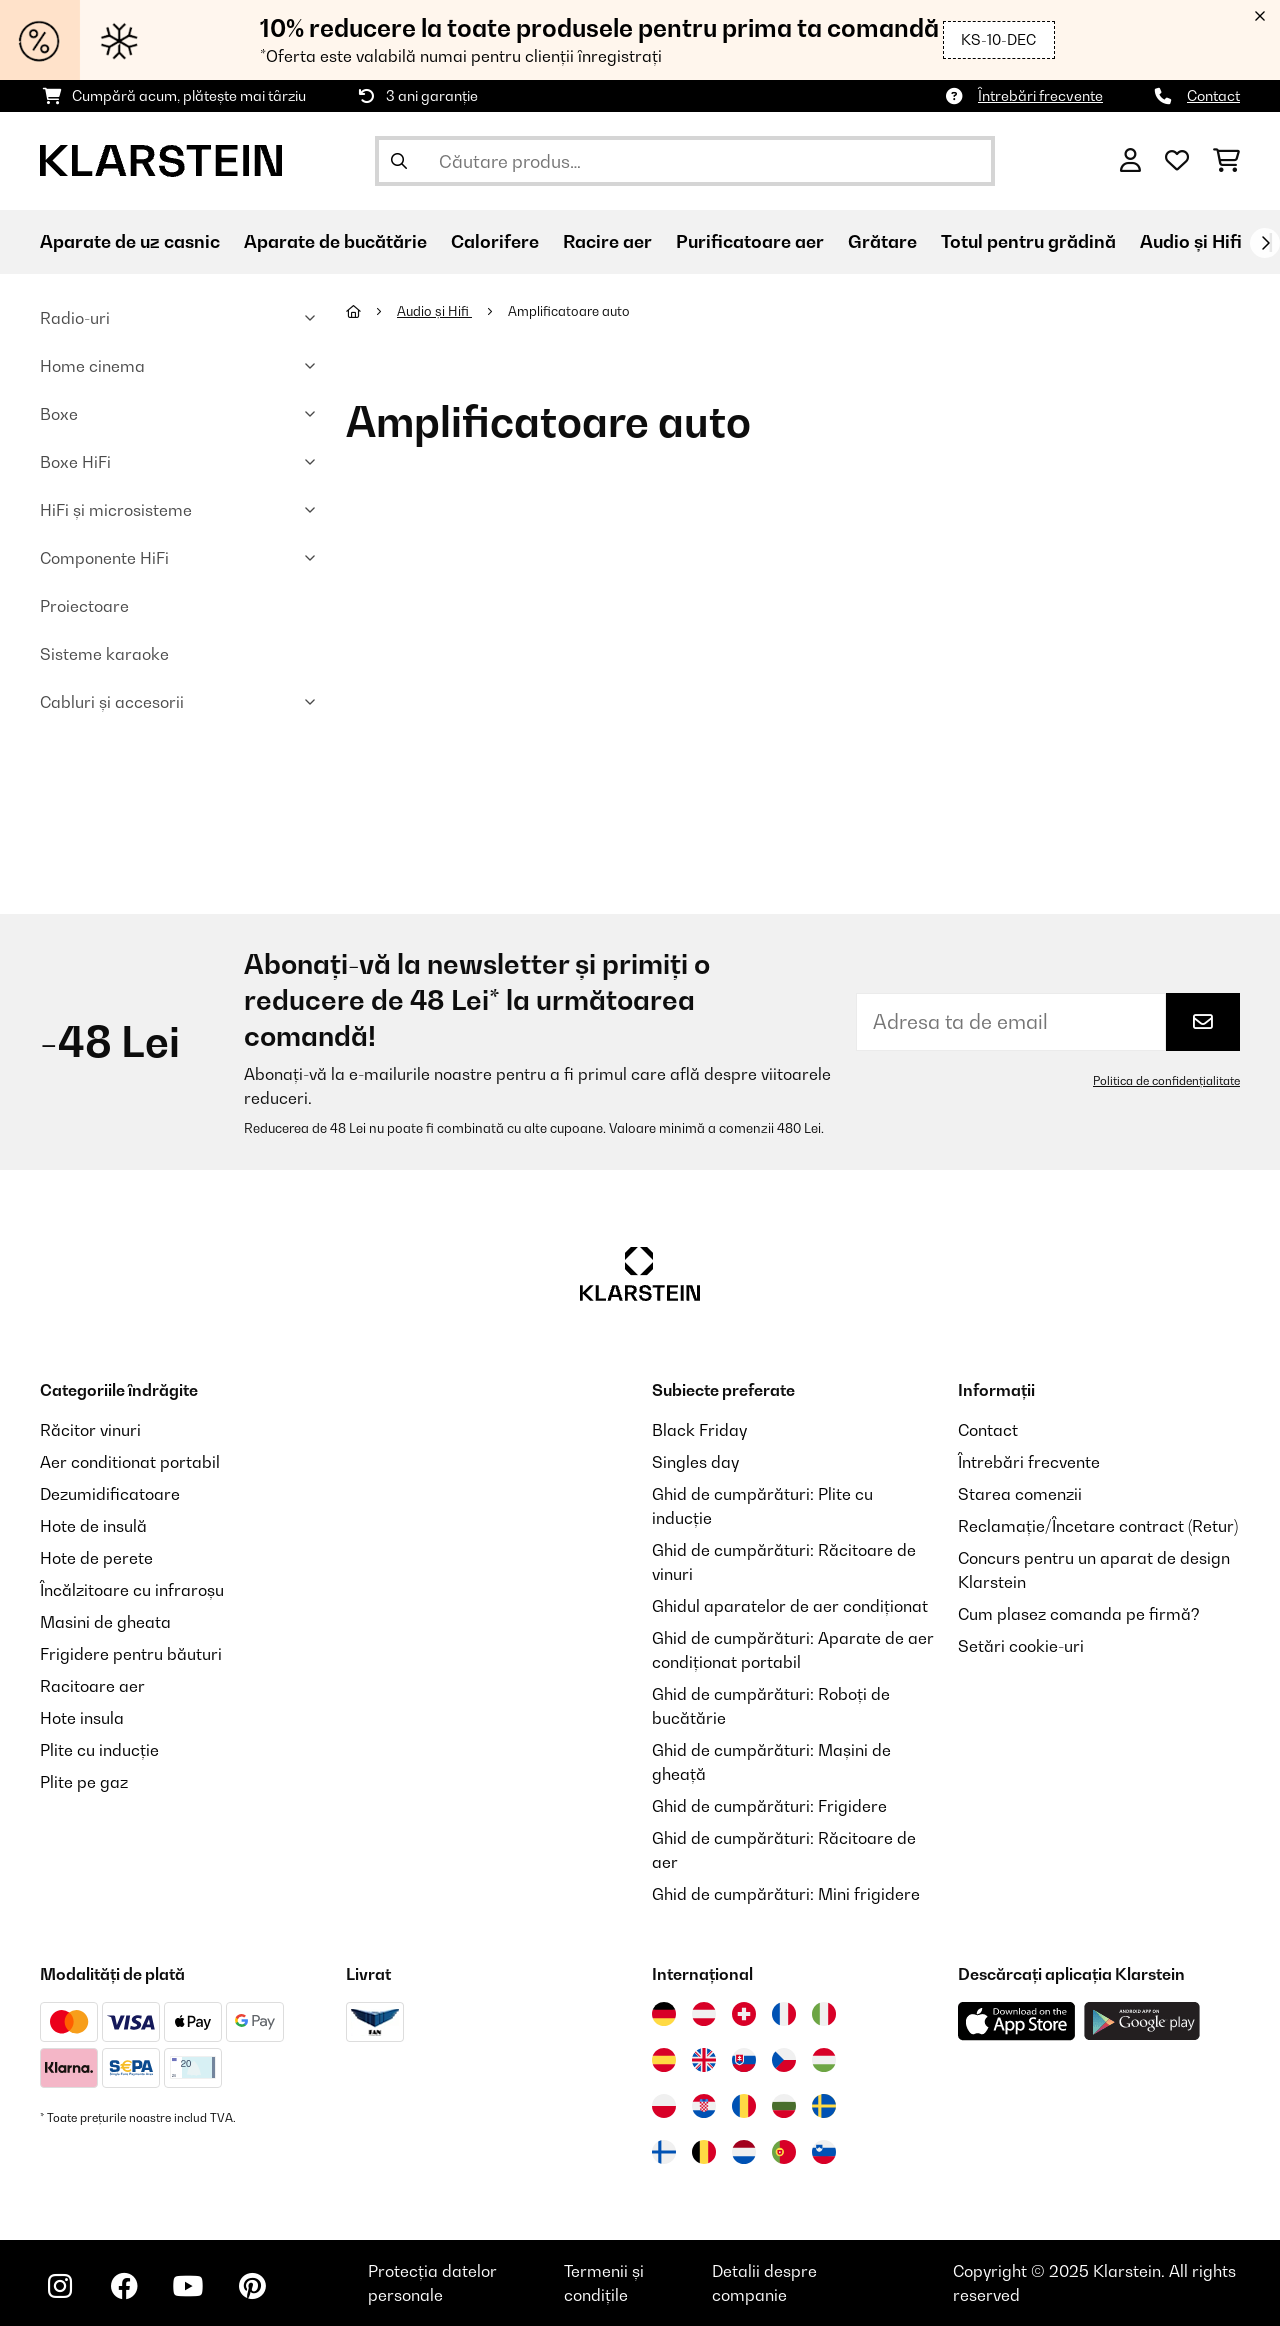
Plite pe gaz (84, 1782)
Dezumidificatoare (110, 1494)
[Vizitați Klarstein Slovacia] (744, 2060)
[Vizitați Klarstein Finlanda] (664, 2152)
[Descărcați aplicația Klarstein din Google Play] (1142, 2021)
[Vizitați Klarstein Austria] (704, 2014)
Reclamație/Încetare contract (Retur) (1098, 1526)
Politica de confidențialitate (1166, 1081)
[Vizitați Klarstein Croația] (704, 2106)
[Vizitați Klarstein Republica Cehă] (784, 2060)
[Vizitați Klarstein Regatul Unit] (704, 2060)
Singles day (695, 1462)
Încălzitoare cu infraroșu (132, 1590)
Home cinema (92, 366)
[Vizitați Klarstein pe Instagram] (60, 2286)
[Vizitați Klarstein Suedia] (824, 2106)
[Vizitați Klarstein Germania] (664, 2014)
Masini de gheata (105, 1622)
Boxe (59, 414)
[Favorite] (1177, 161)
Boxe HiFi (75, 462)
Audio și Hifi (434, 311)
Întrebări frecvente (1040, 95)
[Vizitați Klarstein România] (744, 2106)
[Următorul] (1265, 243)
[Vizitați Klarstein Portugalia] (784, 2152)
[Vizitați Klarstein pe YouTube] (188, 2286)
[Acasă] (371, 311)
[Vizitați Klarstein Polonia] (664, 2106)
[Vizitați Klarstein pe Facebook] (124, 2286)
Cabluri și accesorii (112, 702)
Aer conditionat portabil (130, 1462)
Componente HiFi (104, 558)
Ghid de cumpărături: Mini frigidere (786, 1894)
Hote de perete (96, 1558)
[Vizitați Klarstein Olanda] (744, 2152)
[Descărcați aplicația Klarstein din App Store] (1017, 2021)
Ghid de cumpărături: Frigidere (769, 1806)
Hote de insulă (93, 1526)
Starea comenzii (1020, 1494)
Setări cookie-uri (1021, 1646)
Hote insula (82, 1718)
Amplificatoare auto (570, 311)
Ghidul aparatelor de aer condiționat (790, 1606)
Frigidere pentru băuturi (131, 1654)
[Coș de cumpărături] (1226, 161)
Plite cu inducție (99, 1750)
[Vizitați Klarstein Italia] (824, 2014)
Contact (1213, 95)
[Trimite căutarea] (399, 161)
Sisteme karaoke (104, 654)
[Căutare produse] (685, 161)
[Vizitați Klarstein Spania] (664, 2060)
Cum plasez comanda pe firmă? (1079, 1614)
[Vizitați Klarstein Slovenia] (824, 2152)
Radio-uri (75, 318)
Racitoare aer (92, 1686)
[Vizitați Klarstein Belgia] (704, 2152)
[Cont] (1130, 161)
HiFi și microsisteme (116, 510)
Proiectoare (84, 606)
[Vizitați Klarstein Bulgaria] (784, 2106)
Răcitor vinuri (90, 1430)
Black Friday (699, 1430)
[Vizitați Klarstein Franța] (784, 2014)
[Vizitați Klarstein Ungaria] (824, 2060)
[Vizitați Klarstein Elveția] (744, 2014)
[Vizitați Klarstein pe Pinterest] (252, 2286)
